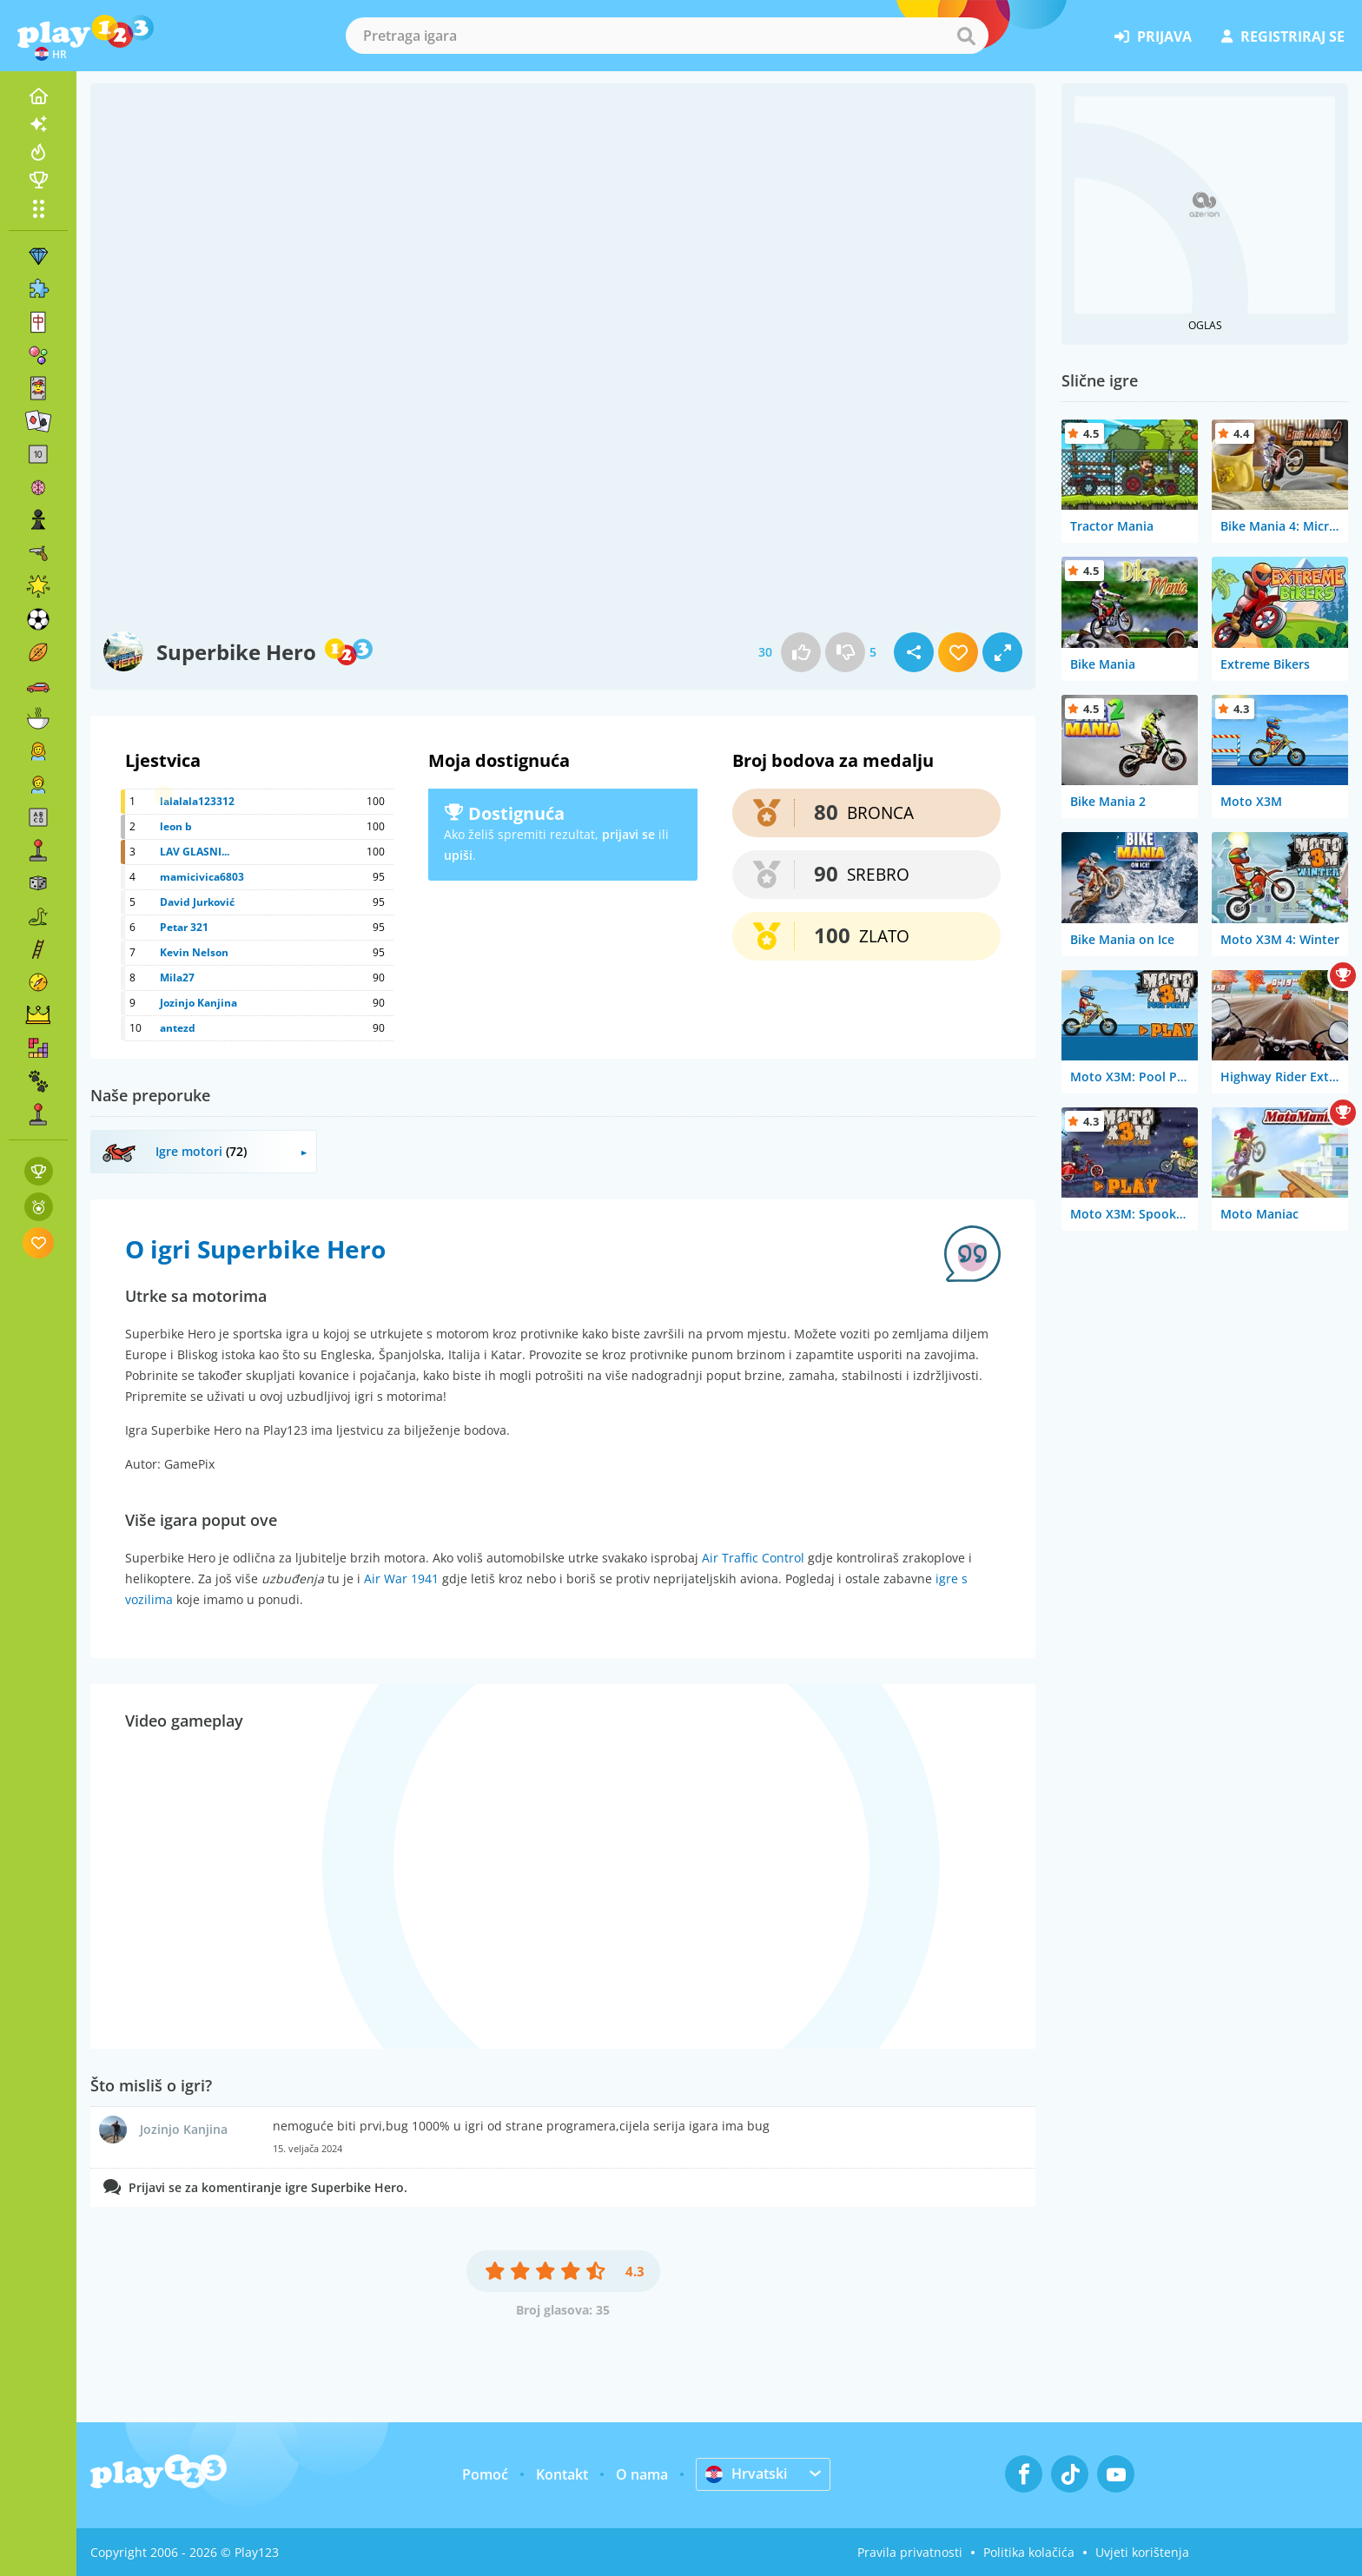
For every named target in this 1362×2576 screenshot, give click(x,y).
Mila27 (177, 977)
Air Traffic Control (753, 1557)
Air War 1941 (401, 1578)
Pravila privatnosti (909, 2552)
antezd (177, 1027)
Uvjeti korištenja (1142, 2552)
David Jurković (197, 902)
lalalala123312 (197, 801)
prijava (1153, 36)
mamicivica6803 (202, 876)
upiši (458, 855)
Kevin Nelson (194, 952)
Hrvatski (746, 2473)
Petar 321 (184, 927)
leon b (176, 826)
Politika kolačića (1028, 2552)
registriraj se (1283, 36)
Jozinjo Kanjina (198, 1002)
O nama (642, 2474)
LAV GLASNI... (194, 851)
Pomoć (485, 2474)
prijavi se (628, 834)
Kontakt (562, 2474)
